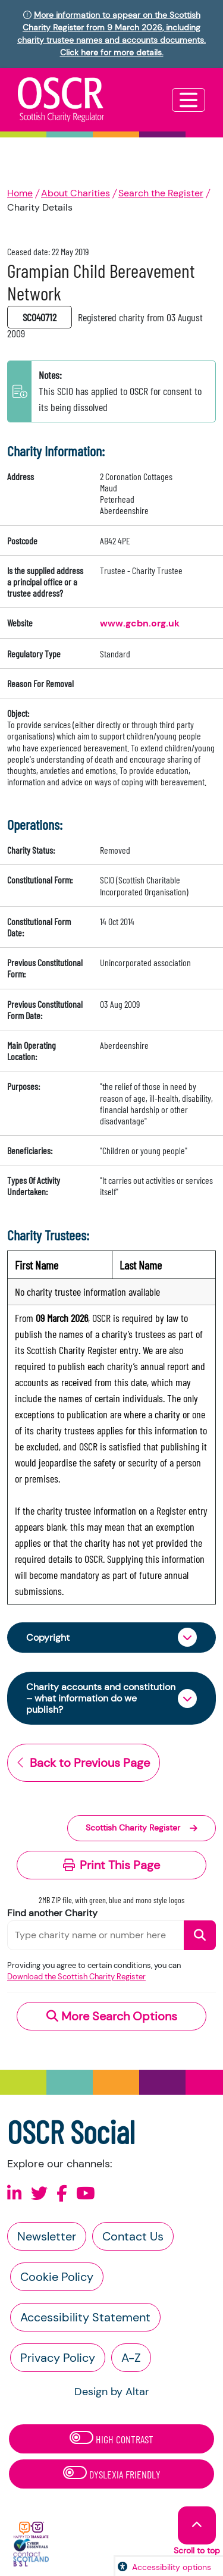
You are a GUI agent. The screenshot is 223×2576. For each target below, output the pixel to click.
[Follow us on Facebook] (61, 2194)
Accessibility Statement (85, 2317)
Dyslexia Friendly (112, 2473)
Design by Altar (111, 2391)
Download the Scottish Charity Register (76, 1977)
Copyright (48, 1637)
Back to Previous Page (83, 1762)
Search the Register (160, 193)
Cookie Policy (56, 2276)
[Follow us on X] (39, 2194)
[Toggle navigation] (188, 100)
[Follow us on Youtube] (85, 2194)
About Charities (75, 193)
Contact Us (133, 2236)
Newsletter (46, 2236)
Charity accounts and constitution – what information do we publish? (100, 1698)
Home (20, 193)
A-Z (131, 2357)
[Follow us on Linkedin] (14, 2194)
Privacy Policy (57, 2357)
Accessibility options (171, 2567)
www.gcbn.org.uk (140, 623)
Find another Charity (52, 1913)
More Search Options (111, 2016)
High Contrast (111, 2438)
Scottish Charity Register (141, 1827)
